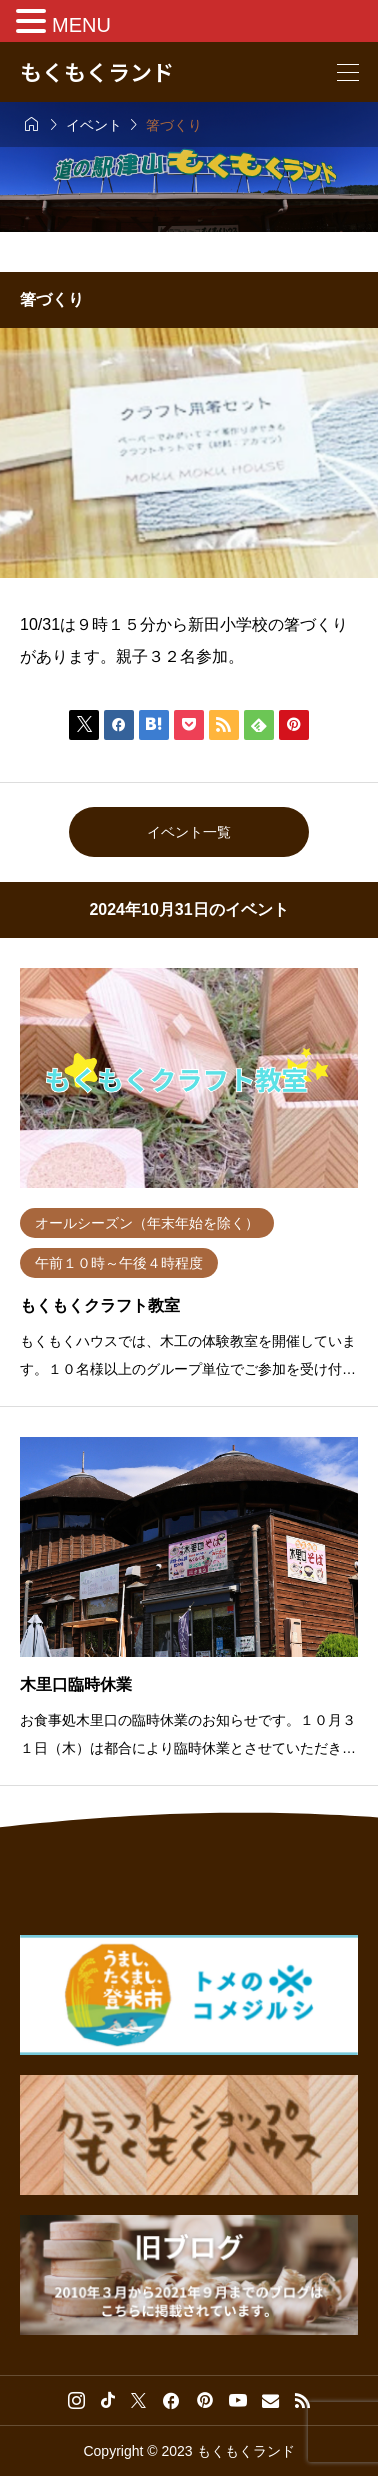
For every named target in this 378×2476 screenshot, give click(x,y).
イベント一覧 (189, 832)
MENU (81, 25)
